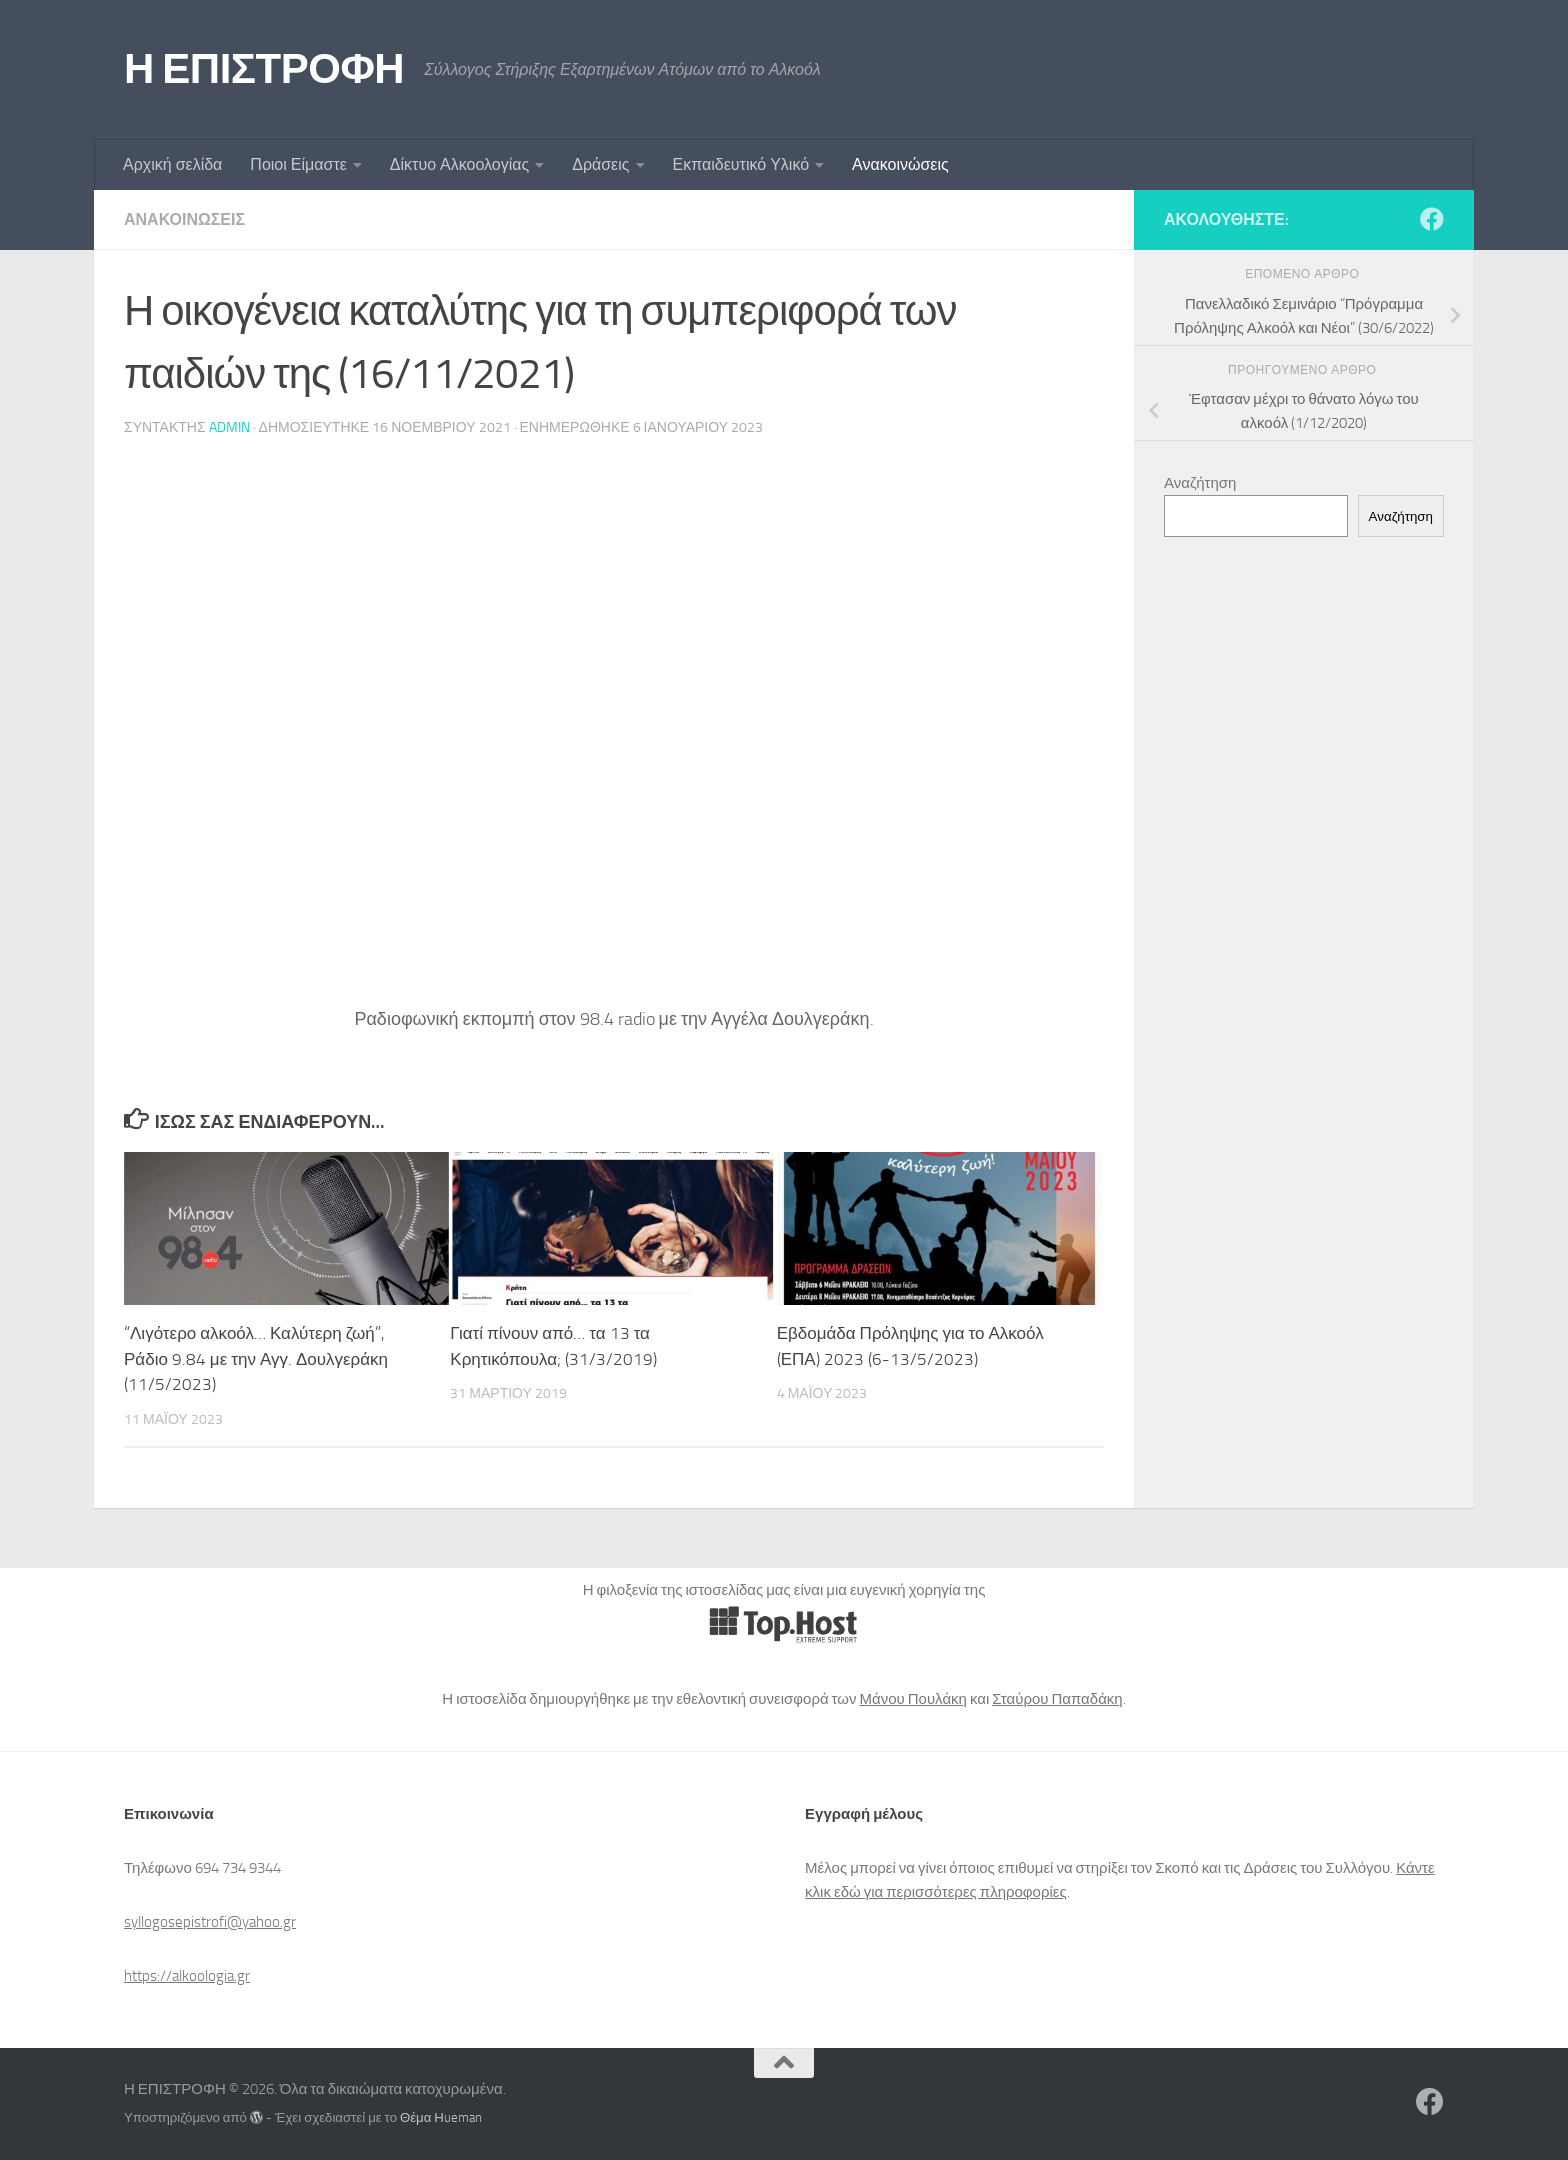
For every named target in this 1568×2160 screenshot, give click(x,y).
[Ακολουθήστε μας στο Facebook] (1432, 219)
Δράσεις (600, 164)
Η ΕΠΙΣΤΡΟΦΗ (264, 69)
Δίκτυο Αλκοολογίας (459, 164)
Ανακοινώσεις (900, 164)
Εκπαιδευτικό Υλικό (741, 164)
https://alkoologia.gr (187, 1976)
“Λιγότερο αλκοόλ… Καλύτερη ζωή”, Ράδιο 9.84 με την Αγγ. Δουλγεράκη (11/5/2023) (256, 1358)
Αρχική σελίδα (172, 164)
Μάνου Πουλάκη (913, 1699)
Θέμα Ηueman (441, 2117)
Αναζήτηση (1200, 483)
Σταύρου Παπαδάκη (1057, 1699)
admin (229, 427)
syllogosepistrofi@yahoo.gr (210, 1922)
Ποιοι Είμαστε (298, 164)
